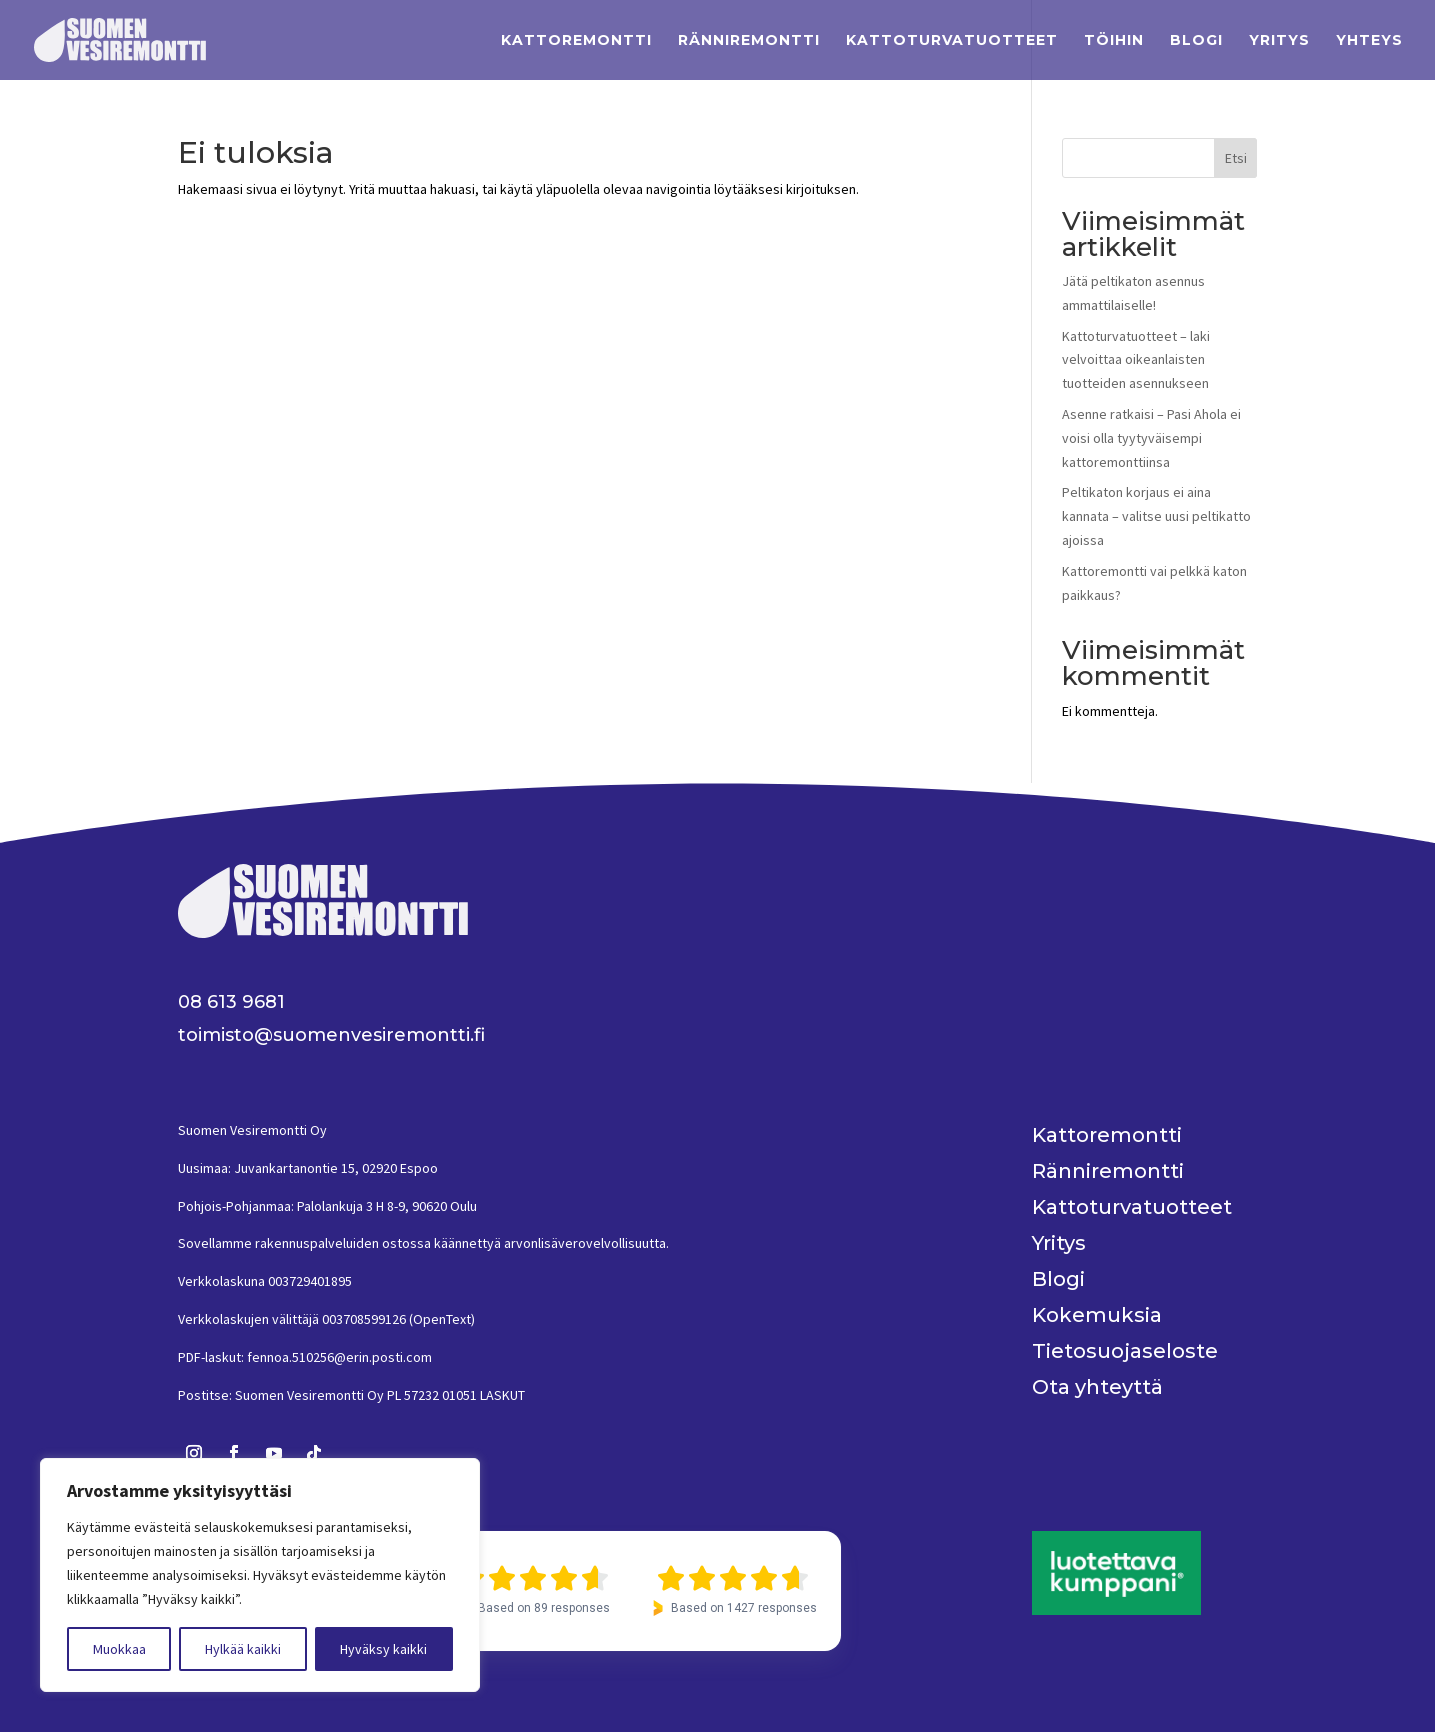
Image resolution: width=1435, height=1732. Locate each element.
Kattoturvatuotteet (952, 41)
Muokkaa (119, 1649)
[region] (260, 1575)
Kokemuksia (1097, 1315)
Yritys (1279, 41)
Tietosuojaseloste (1125, 1351)
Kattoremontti (576, 41)
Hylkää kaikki (243, 1649)
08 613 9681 (231, 1002)
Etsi (1236, 158)
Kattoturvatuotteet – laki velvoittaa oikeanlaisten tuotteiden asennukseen (1136, 360)
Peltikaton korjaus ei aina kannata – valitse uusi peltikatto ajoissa (1156, 516)
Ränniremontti (749, 41)
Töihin (1114, 41)
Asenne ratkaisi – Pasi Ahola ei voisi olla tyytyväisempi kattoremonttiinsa (1151, 438)
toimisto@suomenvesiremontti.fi (331, 1035)
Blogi (1196, 41)
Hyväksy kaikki (383, 1649)
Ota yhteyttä (1097, 1387)
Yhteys (1369, 41)
